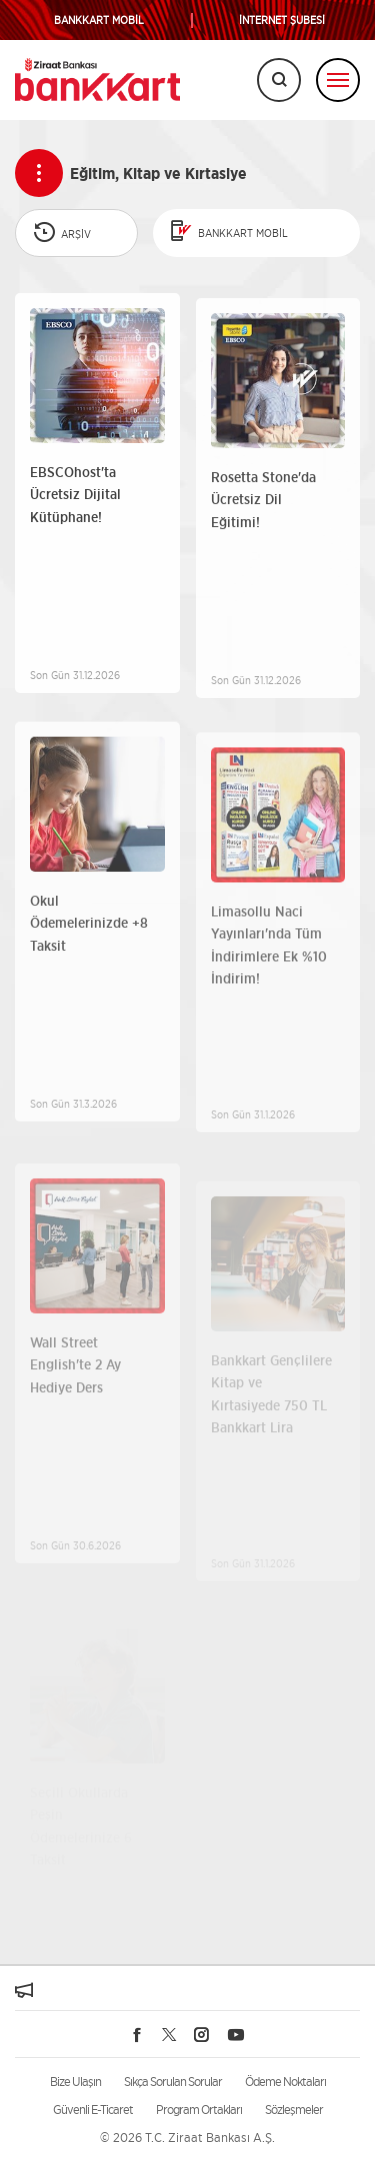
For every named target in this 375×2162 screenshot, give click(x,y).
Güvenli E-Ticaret (93, 2109)
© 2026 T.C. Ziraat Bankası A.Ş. (187, 2137)
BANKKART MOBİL (99, 20)
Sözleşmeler (294, 2109)
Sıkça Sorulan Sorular (173, 2081)
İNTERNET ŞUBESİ (282, 20)
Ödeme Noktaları (285, 2081)
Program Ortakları (199, 2109)
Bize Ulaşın (75, 2081)
